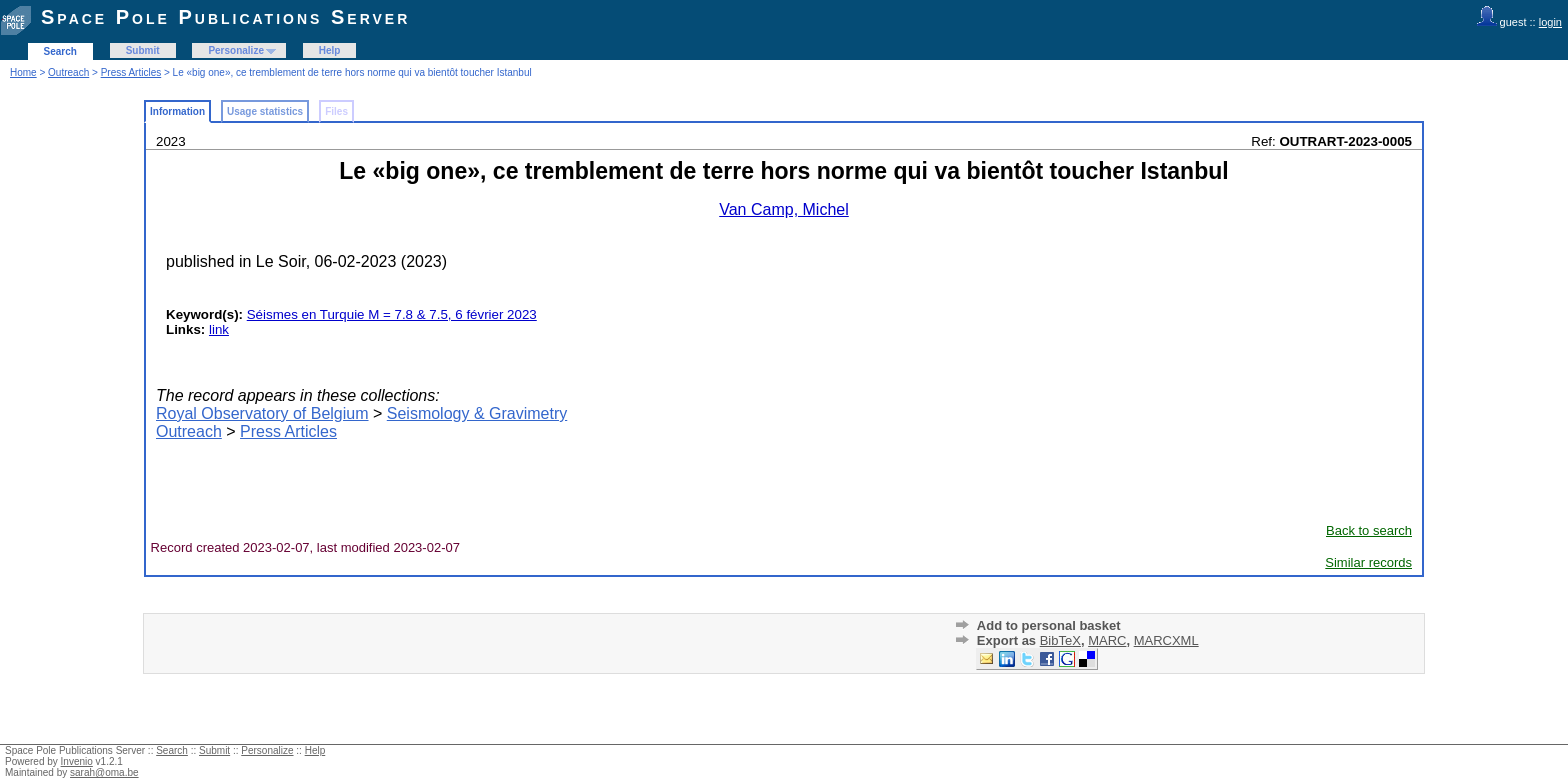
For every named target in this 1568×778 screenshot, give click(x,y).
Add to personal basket (1049, 625)
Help (330, 50)
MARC (1107, 640)
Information (177, 111)
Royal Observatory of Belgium (262, 413)
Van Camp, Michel (784, 209)
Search (60, 51)
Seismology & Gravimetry (477, 413)
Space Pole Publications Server (225, 17)
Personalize (236, 50)
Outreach (68, 72)
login (1550, 22)
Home (23, 72)
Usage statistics (265, 111)
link (219, 329)
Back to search (1369, 530)
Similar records (1368, 562)
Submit (143, 50)
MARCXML (1166, 640)
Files (336, 111)
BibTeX (1060, 640)
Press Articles (131, 72)
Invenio (77, 761)
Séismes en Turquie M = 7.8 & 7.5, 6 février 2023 (392, 314)
